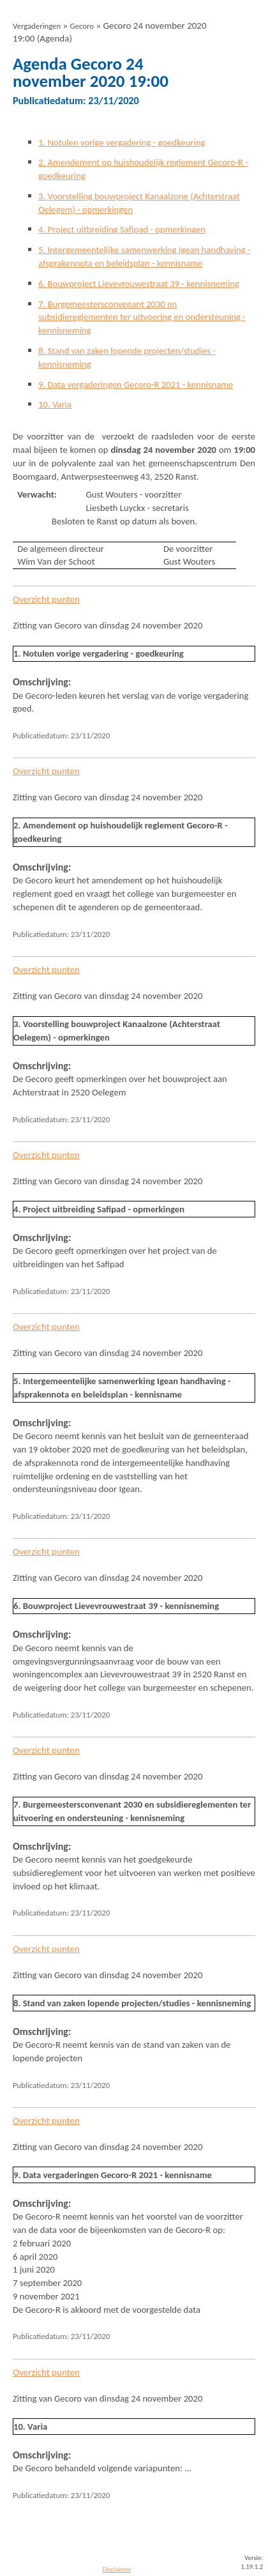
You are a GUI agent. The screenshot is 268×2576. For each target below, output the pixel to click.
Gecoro (82, 26)
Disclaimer (116, 2569)
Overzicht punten (46, 599)
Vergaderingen (37, 26)
